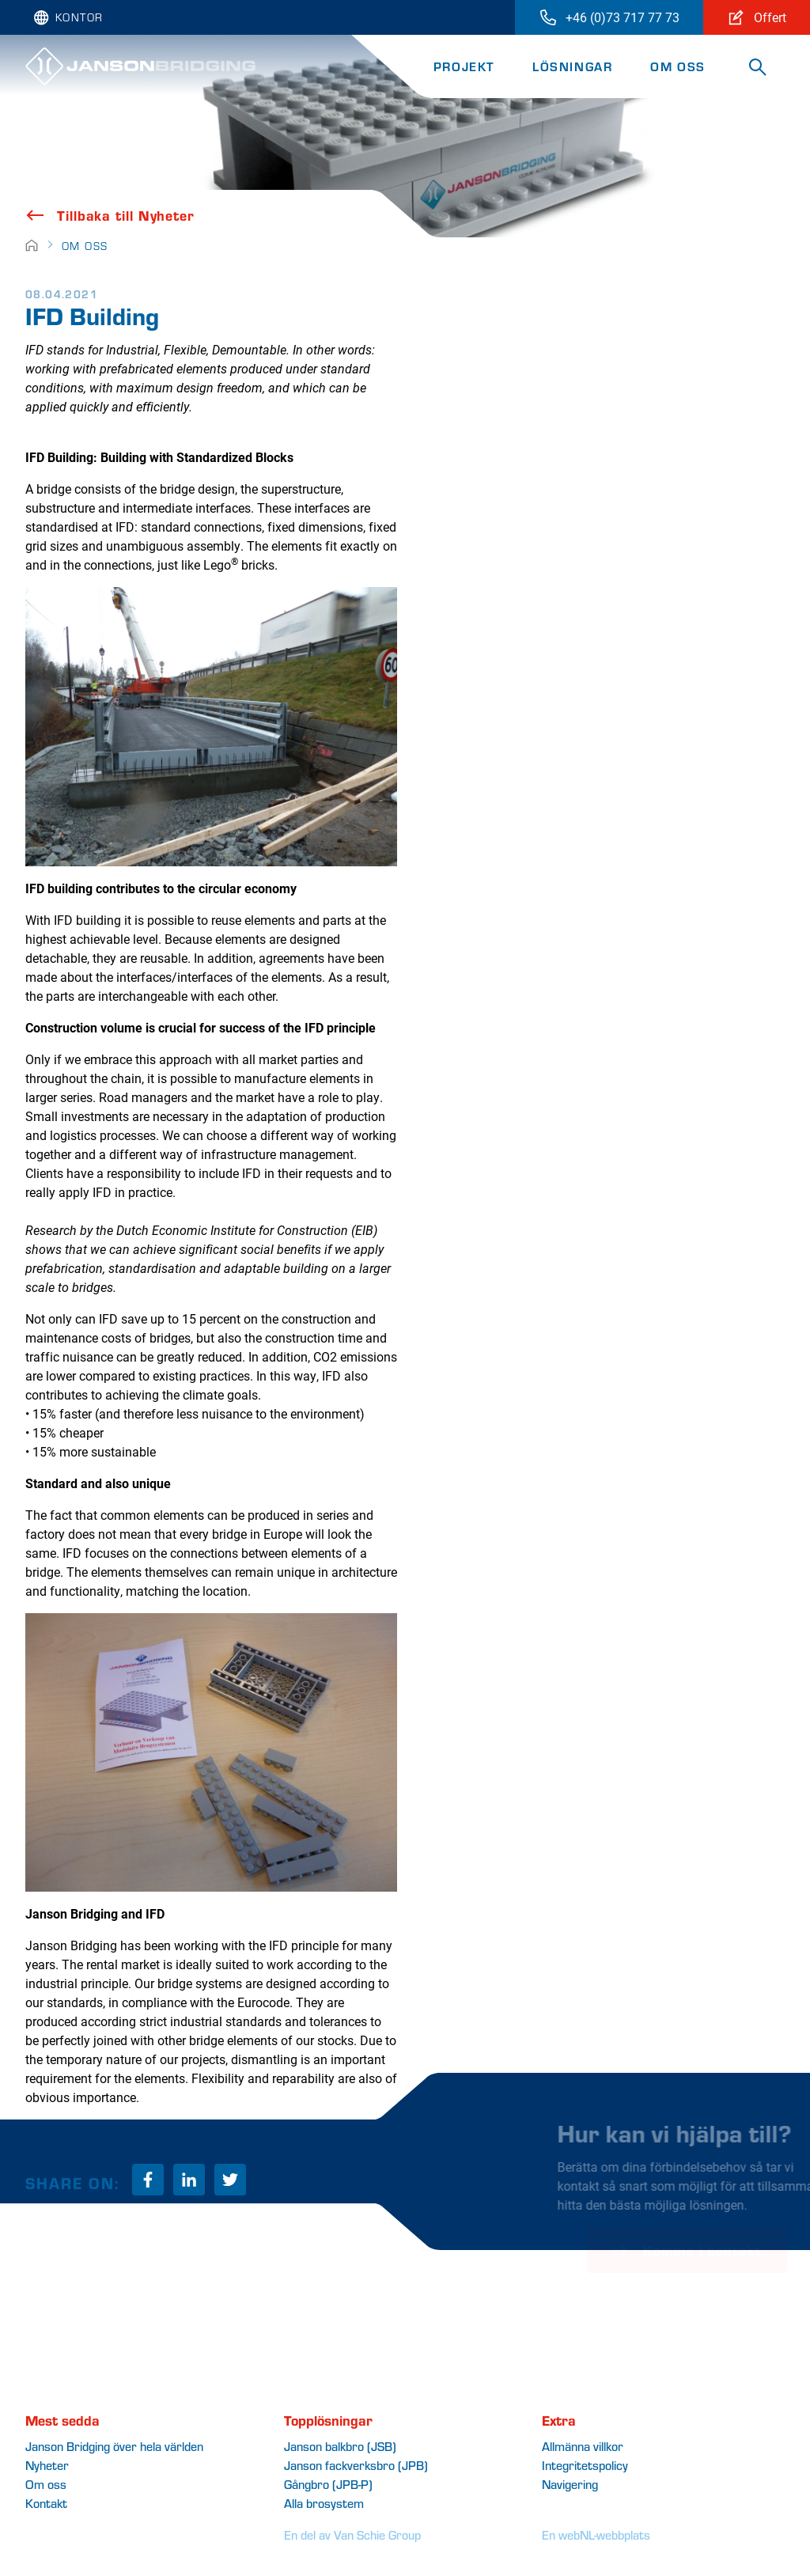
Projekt (463, 66)
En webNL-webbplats (596, 2534)
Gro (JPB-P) (328, 2484)
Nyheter (47, 2465)
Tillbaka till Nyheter (110, 215)
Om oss (678, 66)
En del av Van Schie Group (352, 2534)
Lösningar (572, 66)
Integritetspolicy (585, 2465)
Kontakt (46, 2503)
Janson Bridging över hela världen (114, 2446)
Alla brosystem (324, 2503)
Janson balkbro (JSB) (340, 2446)
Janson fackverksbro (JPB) (356, 2465)
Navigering (570, 2484)
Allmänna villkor (582, 2446)
